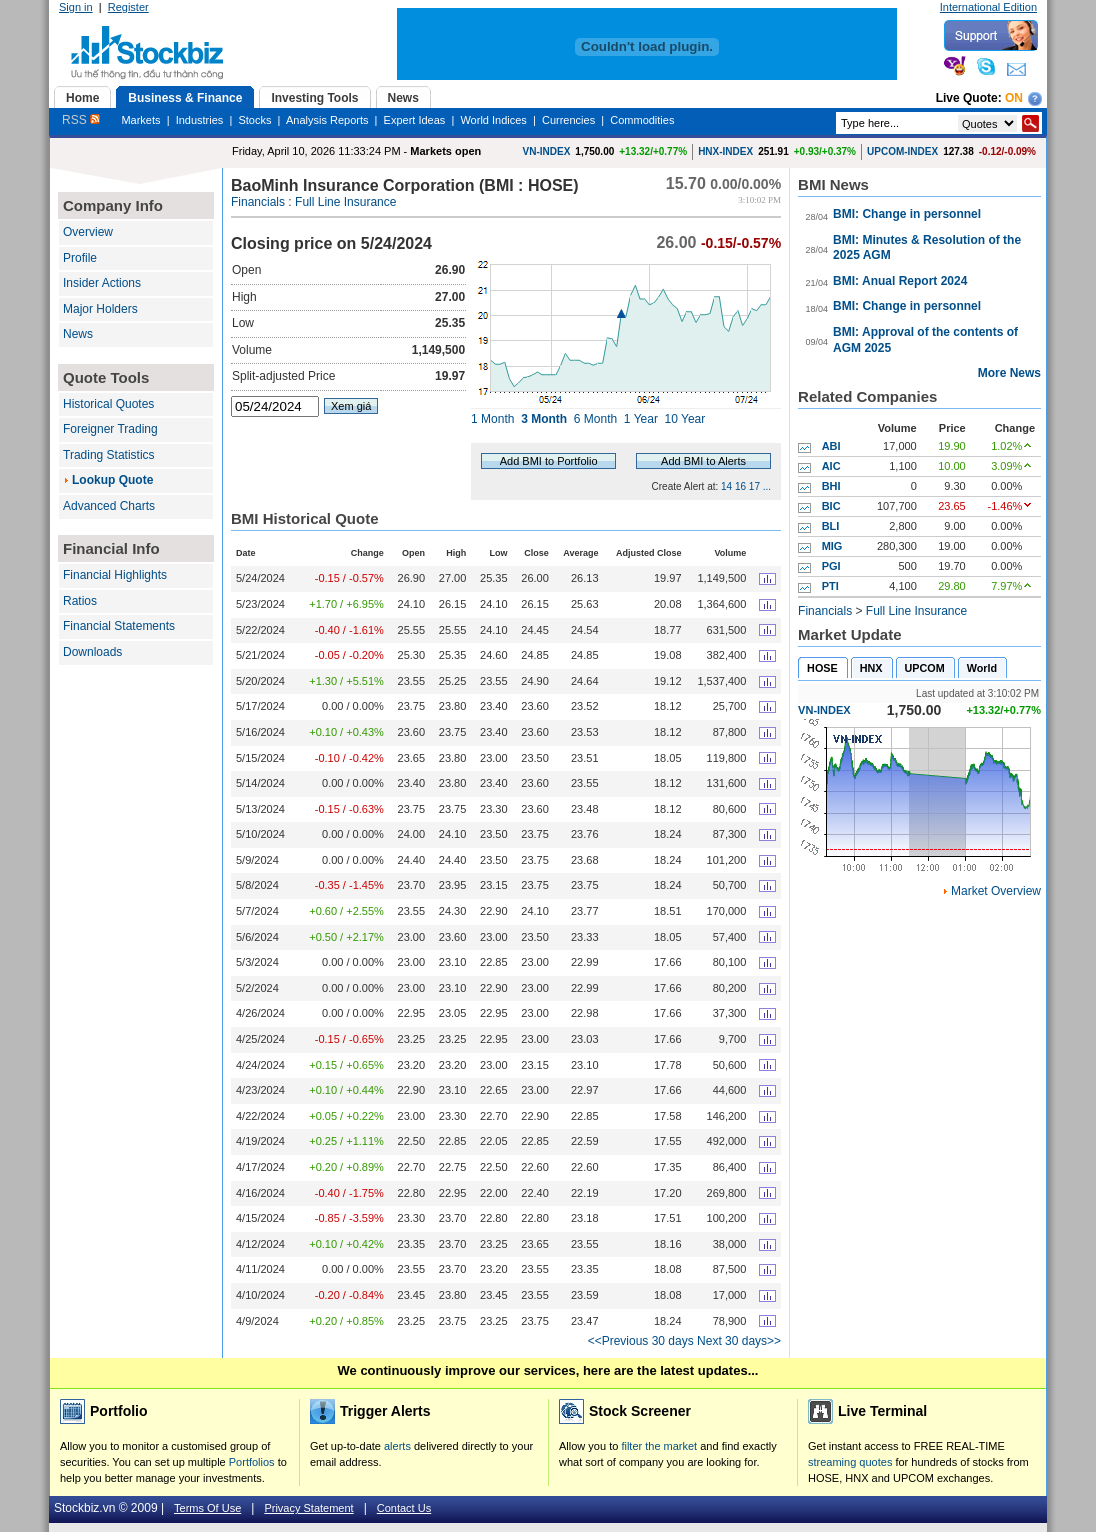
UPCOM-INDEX (902, 151)
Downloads (92, 652)
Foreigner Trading (110, 429)
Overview (88, 232)
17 (754, 486)
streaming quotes (850, 1462)
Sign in (76, 7)
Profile (80, 258)
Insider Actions (102, 283)
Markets (140, 120)
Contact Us (404, 1508)
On (1014, 98)
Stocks (254, 120)
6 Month (595, 419)
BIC (831, 506)
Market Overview (996, 891)
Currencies (568, 120)
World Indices (493, 120)
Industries (200, 120)
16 (740, 486)
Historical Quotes (108, 404)
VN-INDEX (547, 151)
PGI (831, 566)
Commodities (642, 120)
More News (1009, 373)
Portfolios (252, 1462)
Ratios (80, 601)
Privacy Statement (308, 1508)
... (767, 486)
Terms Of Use (207, 1508)
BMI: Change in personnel (907, 214)
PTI (830, 586)
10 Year (685, 419)
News (78, 334)
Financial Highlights (115, 575)
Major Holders (100, 309)
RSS (81, 120)
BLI (831, 526)
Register (128, 7)
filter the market (659, 1446)
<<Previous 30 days (641, 1341)
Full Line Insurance (345, 202)
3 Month (544, 419)
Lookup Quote (112, 480)
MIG (832, 546)
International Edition (988, 7)
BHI (831, 486)
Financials (258, 202)
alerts (397, 1446)
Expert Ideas (415, 120)
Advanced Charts (109, 506)
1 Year (641, 419)
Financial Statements (119, 626)
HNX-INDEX (725, 151)
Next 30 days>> (739, 1341)
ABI (831, 446)
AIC (831, 466)
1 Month (492, 419)
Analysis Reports (327, 120)
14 (726, 486)
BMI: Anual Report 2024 (900, 281)
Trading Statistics (109, 455)
